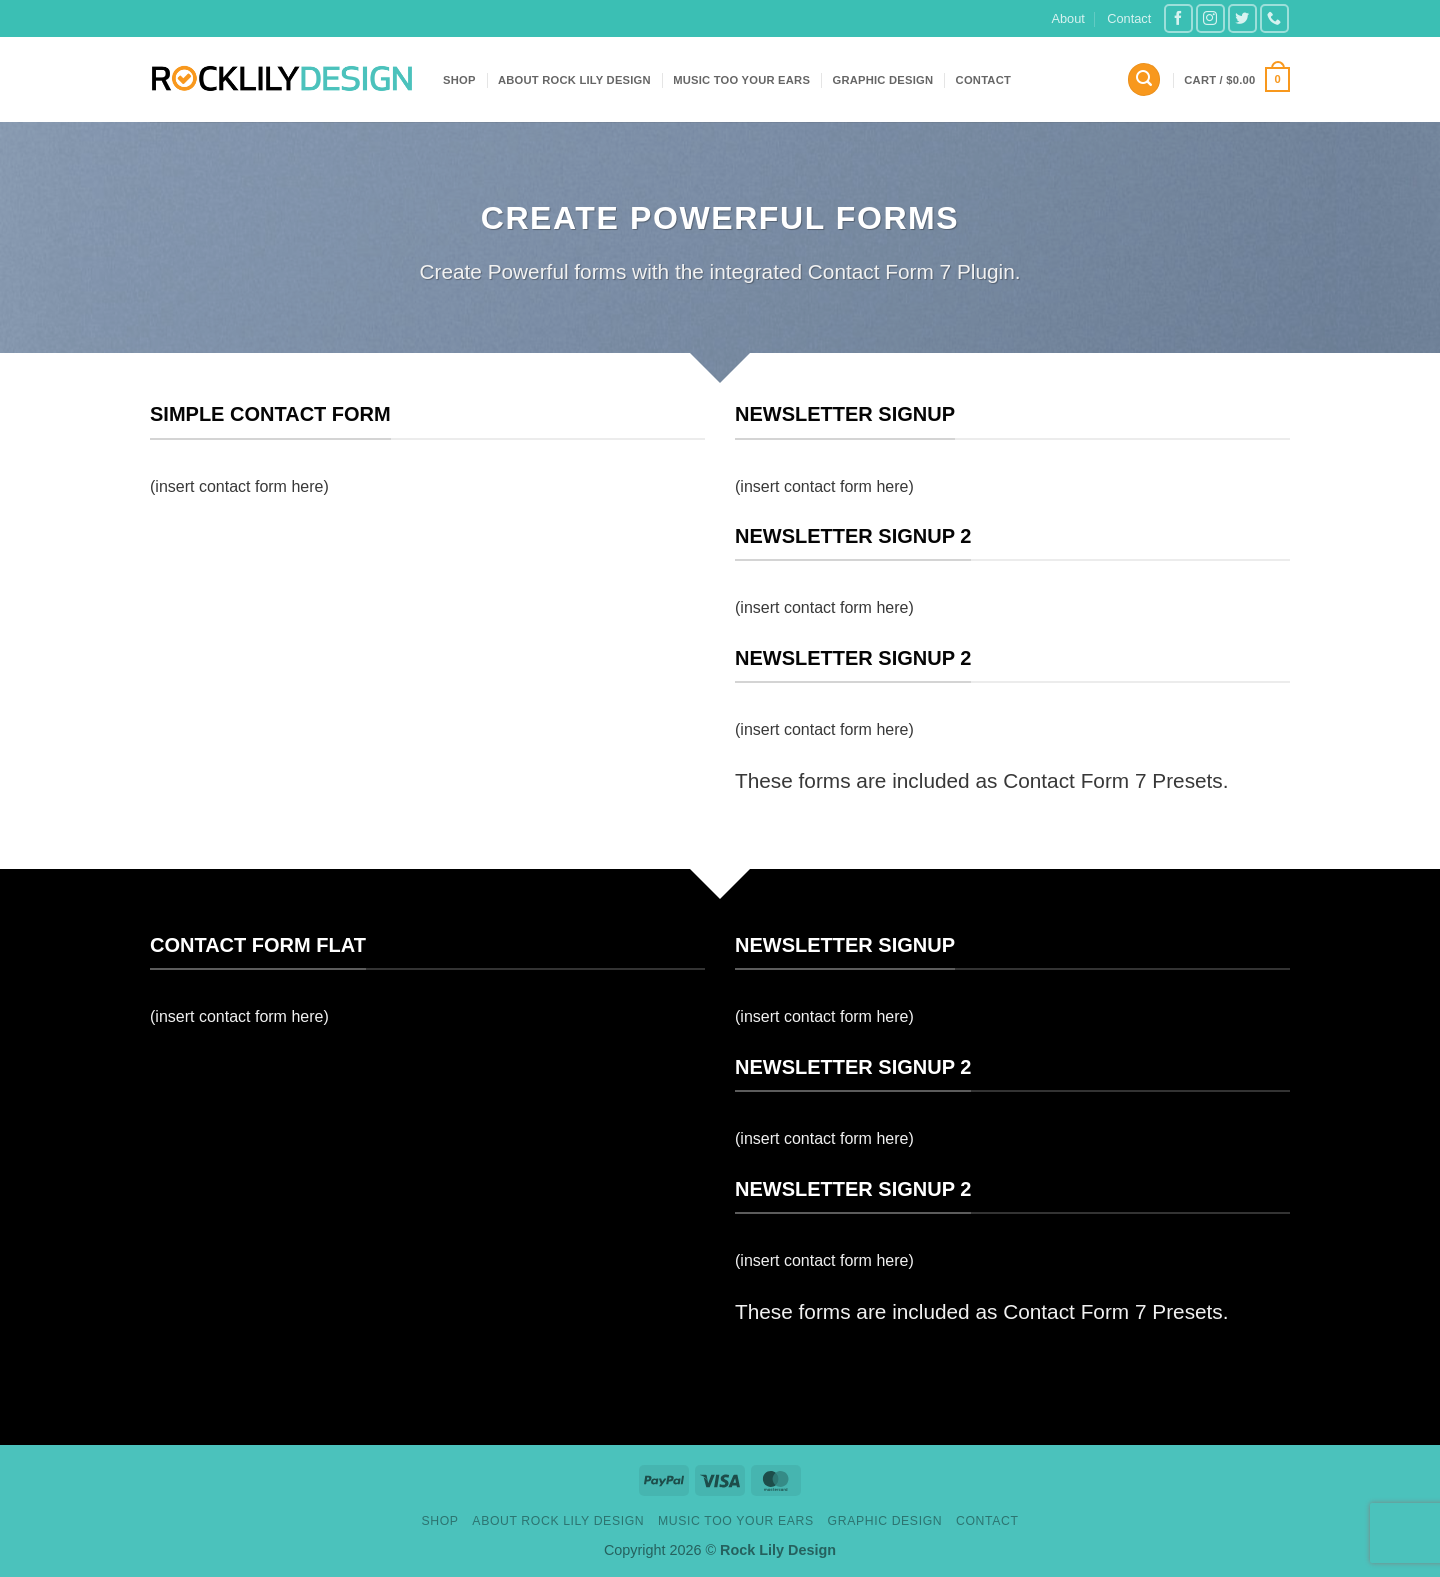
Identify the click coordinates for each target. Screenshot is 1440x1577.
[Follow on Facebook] (1178, 18)
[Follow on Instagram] (1210, 18)
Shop (459, 80)
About (1067, 18)
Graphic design (882, 80)
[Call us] (1274, 18)
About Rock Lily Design (574, 80)
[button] (1144, 79)
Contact (1129, 18)
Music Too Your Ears (741, 80)
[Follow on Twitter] (1242, 18)
